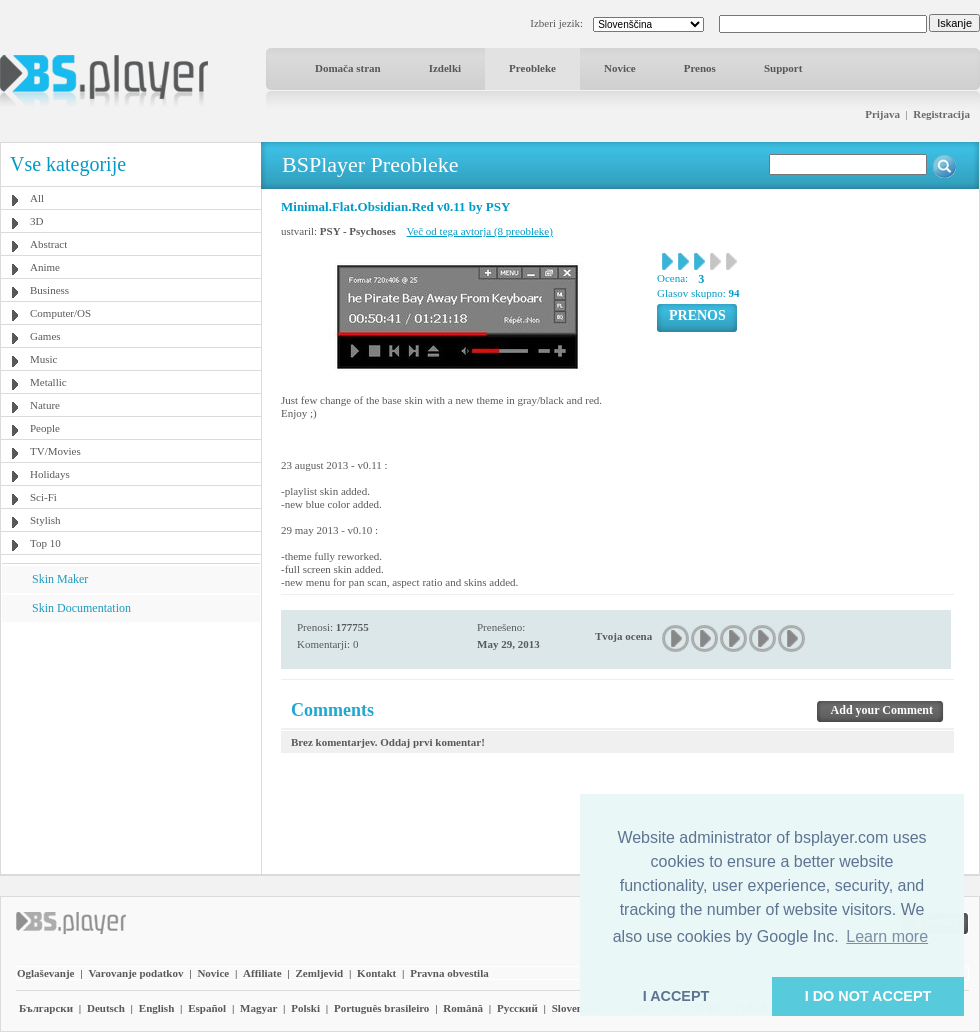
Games (45, 336)
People (45, 428)
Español (207, 1008)
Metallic (48, 382)
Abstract (48, 244)
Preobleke (532, 68)
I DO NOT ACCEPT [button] (868, 996)
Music (44, 359)
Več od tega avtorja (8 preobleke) (480, 231)
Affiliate (262, 973)
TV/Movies (55, 451)
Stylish (45, 520)
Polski (305, 1008)
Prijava (882, 114)
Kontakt (376, 973)
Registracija (941, 114)
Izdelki (445, 68)
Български (46, 1008)
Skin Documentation (81, 608)
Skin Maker (60, 579)
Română (463, 1008)
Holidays (50, 474)
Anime (45, 267)
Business (49, 290)
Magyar (258, 1008)
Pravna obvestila (449, 973)
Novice (620, 68)
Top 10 (45, 543)
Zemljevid (320, 973)
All (37, 198)
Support (783, 68)
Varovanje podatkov (135, 973)
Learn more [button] (887, 936)
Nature (45, 405)
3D (36, 221)
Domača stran (348, 68)
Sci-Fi (43, 497)
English (156, 1008)
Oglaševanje (45, 973)
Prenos (700, 68)
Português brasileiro (381, 1008)
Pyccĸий (517, 1008)
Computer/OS (60, 313)
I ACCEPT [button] (676, 996)
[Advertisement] (131, 747)
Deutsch (106, 1008)
